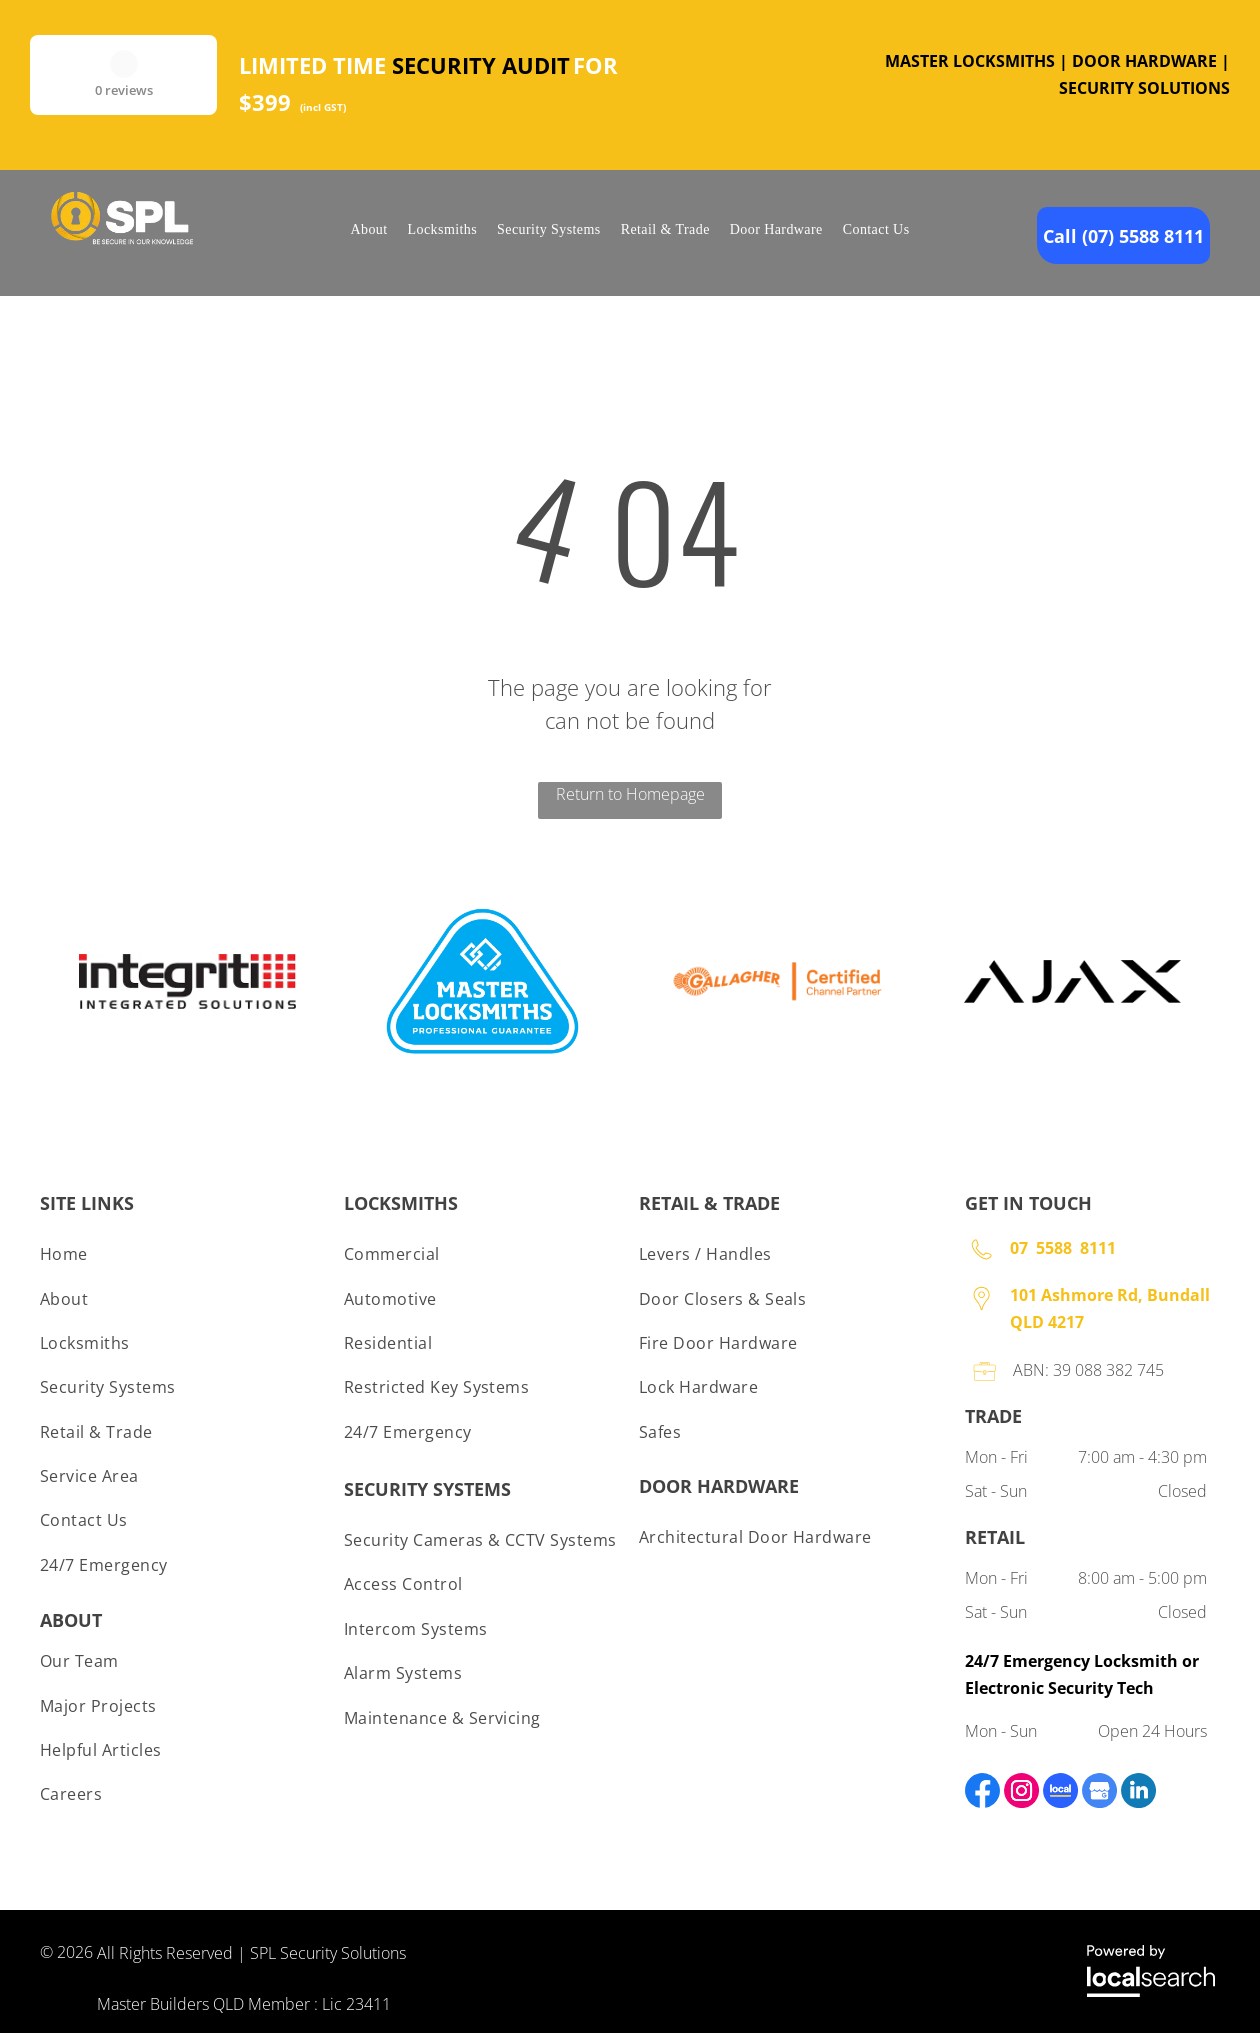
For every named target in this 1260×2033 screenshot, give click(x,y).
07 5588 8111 (1063, 1248)
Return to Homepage (630, 794)
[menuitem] (368, 229)
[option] (187, 982)
